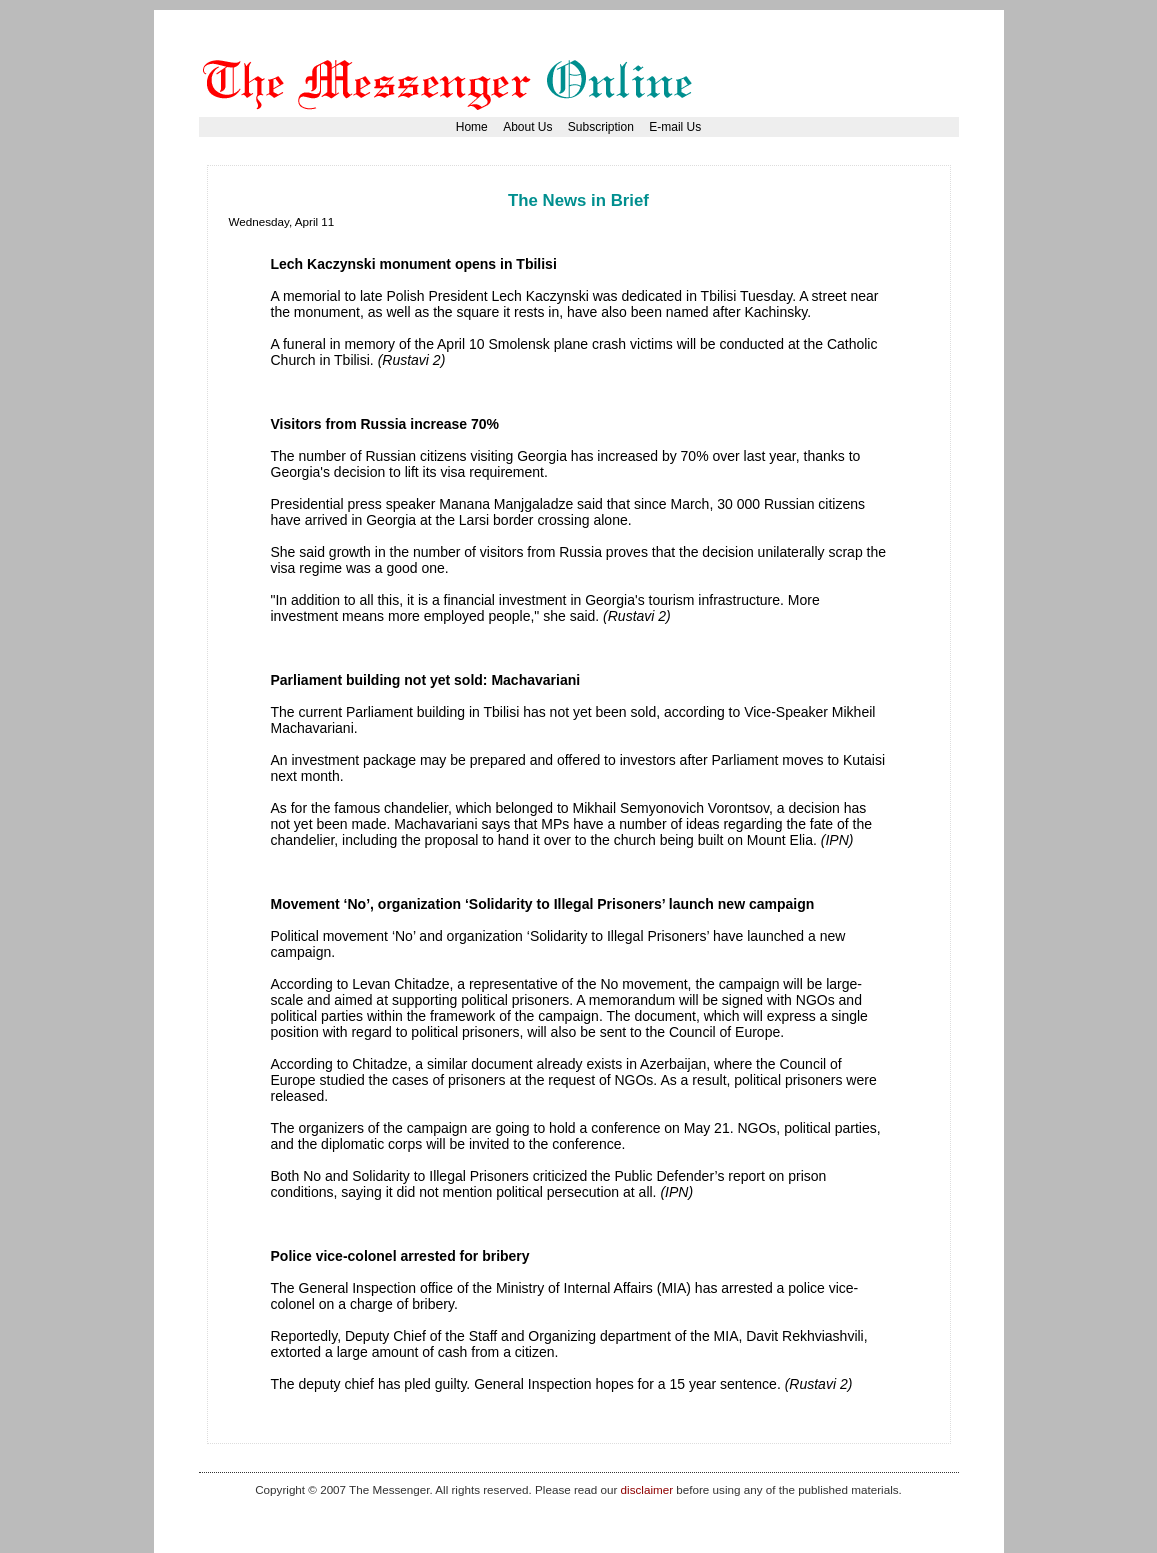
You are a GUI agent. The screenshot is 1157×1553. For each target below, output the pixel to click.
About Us (527, 127)
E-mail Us (675, 127)
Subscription (601, 127)
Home (472, 127)
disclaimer (647, 1489)
